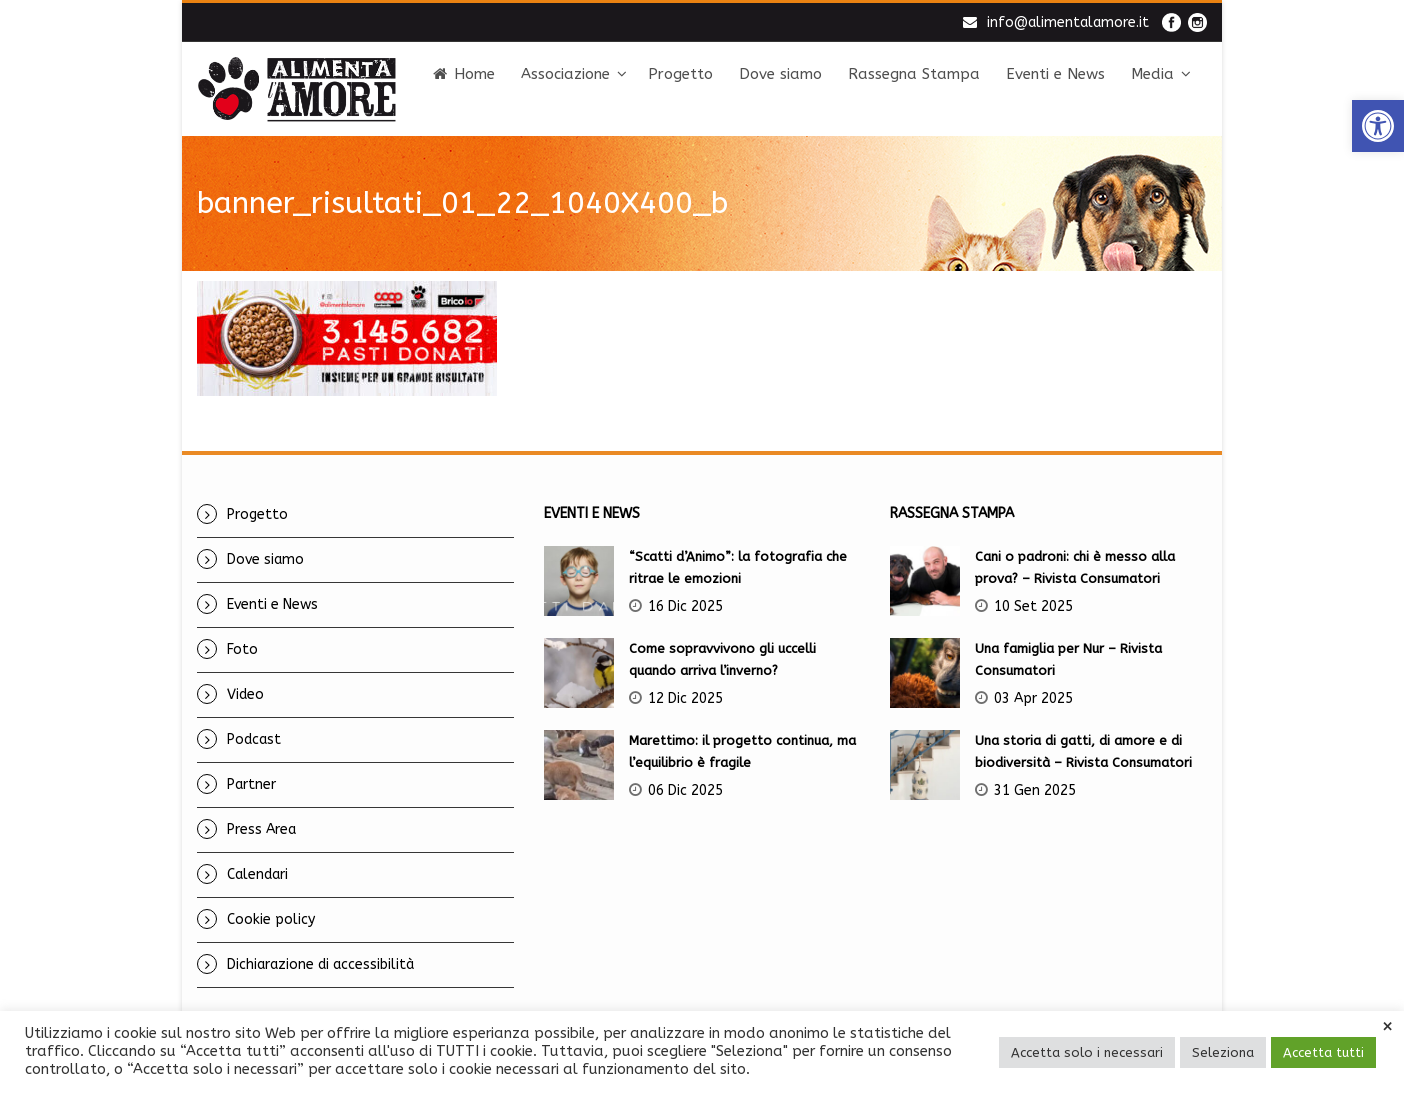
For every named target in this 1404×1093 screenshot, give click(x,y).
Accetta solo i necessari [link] (1087, 1052)
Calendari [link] (257, 874)
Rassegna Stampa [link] (914, 74)
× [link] (1387, 1027)
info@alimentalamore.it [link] (1068, 22)
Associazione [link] (565, 74)
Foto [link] (242, 649)
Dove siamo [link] (780, 74)
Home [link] (464, 74)
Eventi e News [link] (1055, 74)
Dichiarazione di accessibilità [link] (320, 964)
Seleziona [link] (1223, 1052)
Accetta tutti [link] (1323, 1052)
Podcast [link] (254, 739)
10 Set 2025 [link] (1033, 606)
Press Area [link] (261, 829)
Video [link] (245, 694)
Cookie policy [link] (271, 919)
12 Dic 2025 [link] (685, 698)
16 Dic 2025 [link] (685, 606)
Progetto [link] (680, 74)
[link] (1378, 126)
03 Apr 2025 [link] (1033, 698)
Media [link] (1152, 74)
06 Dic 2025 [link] (685, 790)
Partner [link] (251, 784)
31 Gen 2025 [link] (1035, 790)
